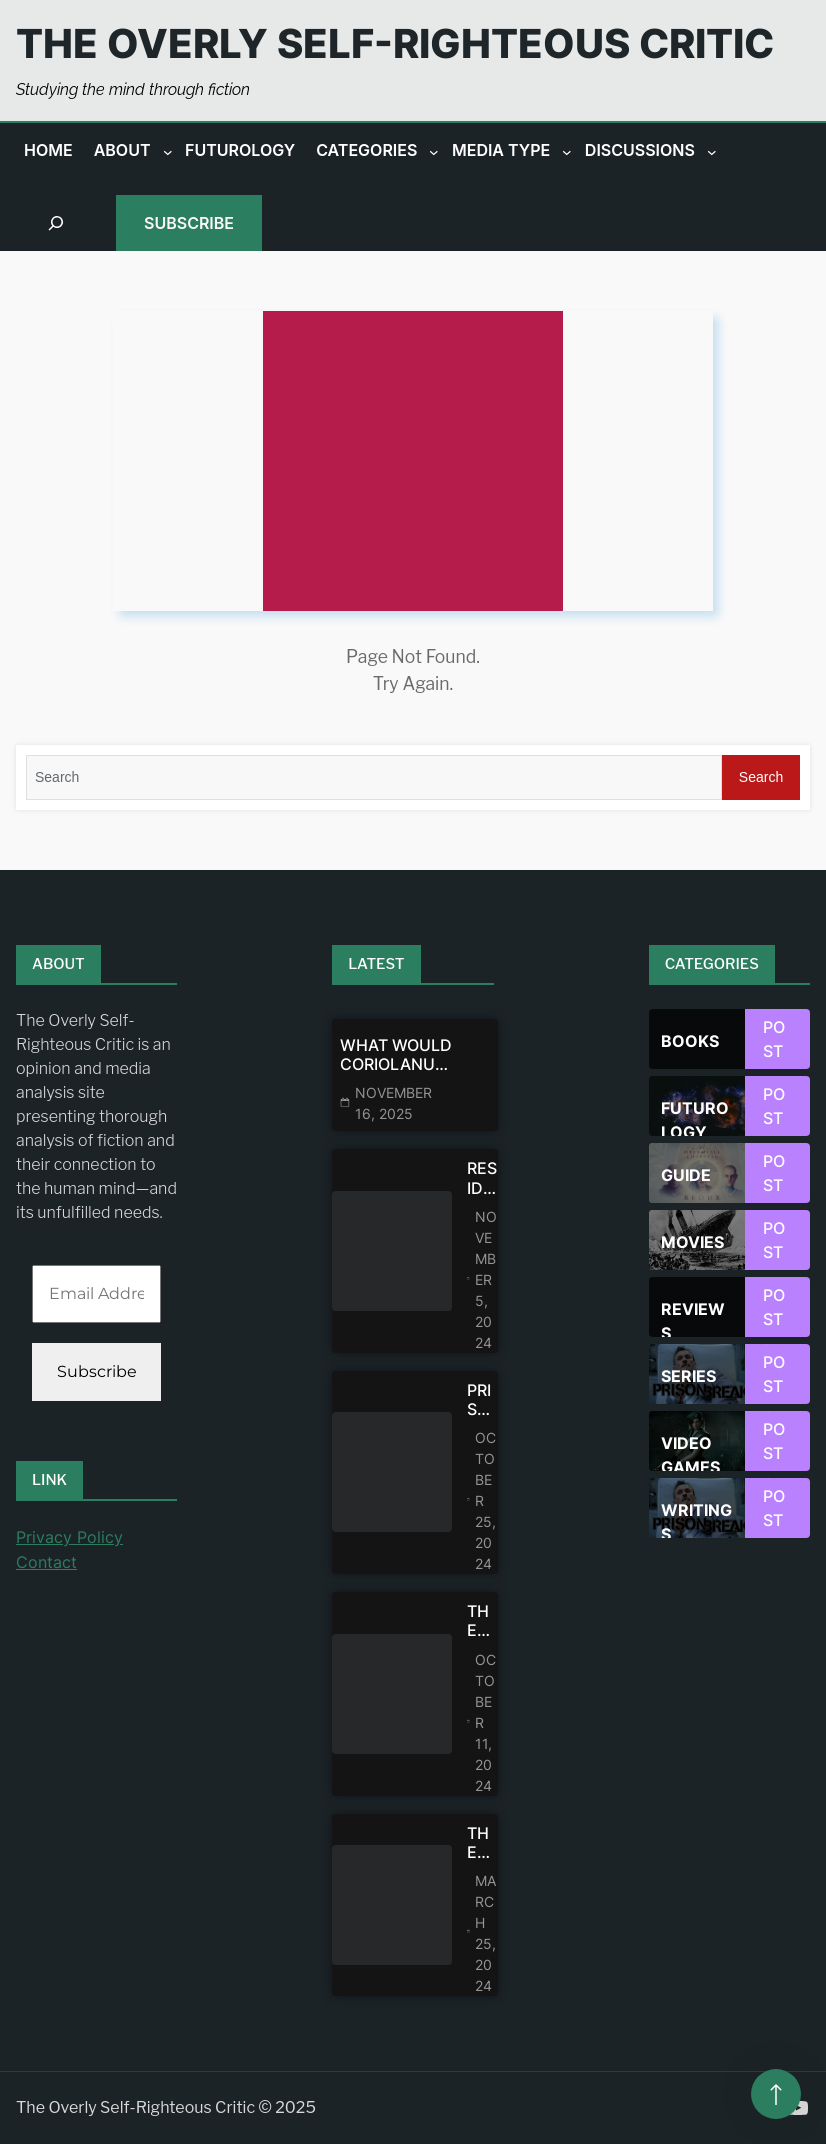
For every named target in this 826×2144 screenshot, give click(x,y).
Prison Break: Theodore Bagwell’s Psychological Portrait (482, 1400)
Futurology (695, 1117)
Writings (696, 1519)
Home (48, 150)
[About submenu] (168, 151)
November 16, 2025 (393, 1103)
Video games (690, 1452)
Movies (692, 1242)
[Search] (374, 777)
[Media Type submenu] (567, 151)
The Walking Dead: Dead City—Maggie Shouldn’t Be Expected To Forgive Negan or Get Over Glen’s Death (482, 1621)
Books (690, 1041)
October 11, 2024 (485, 1722)
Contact (46, 1562)
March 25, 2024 (485, 1933)
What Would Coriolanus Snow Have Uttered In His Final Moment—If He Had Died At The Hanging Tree (396, 1055)
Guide (686, 1175)
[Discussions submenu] (712, 151)
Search (761, 777)
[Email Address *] (96, 1294)
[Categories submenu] (434, 151)
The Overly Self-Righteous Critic (395, 43)
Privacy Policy (69, 1537)
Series (688, 1376)
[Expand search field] (56, 223)
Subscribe (189, 223)
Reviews (693, 1318)
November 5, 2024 (486, 1279)
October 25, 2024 (485, 1500)
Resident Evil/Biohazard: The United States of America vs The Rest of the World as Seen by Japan (482, 1178)
